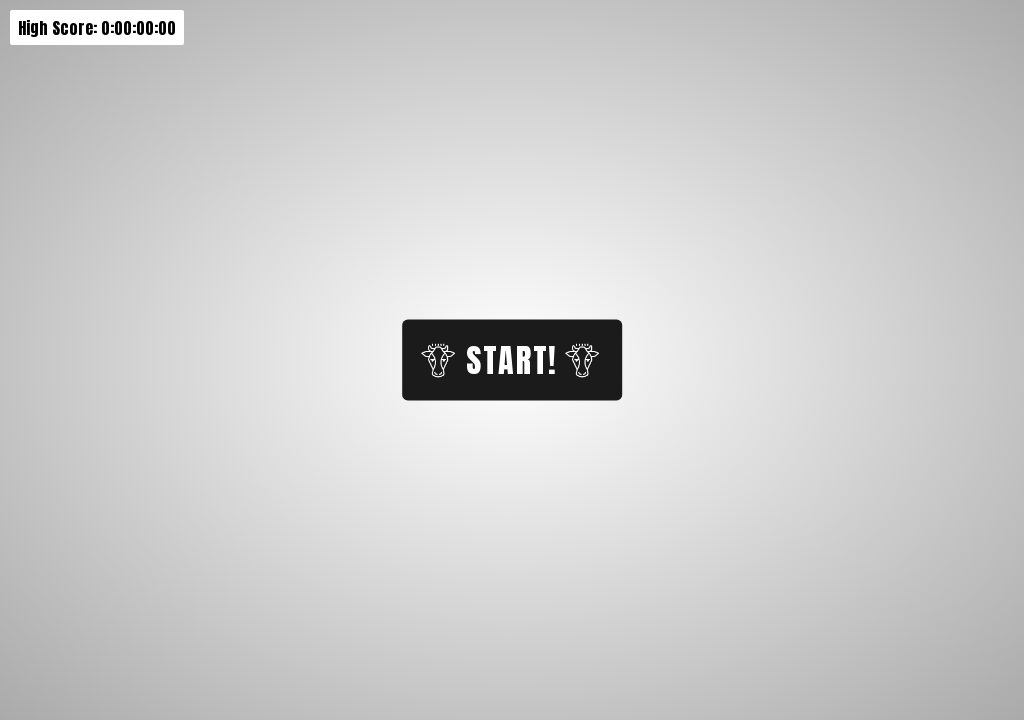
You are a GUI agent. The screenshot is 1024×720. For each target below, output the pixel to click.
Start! (510, 360)
